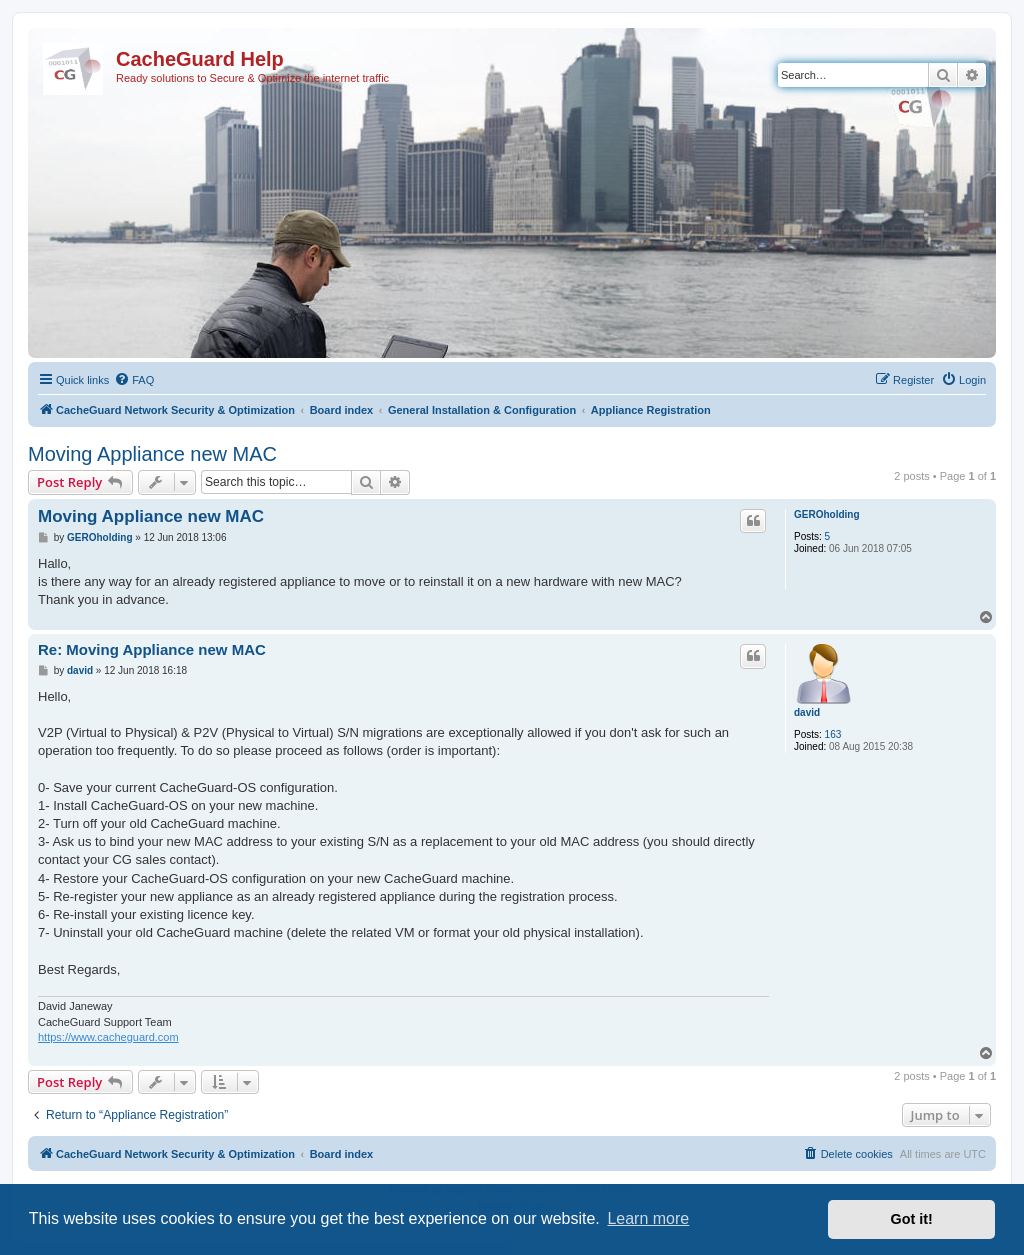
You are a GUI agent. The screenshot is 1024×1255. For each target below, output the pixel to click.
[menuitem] (134, 380)
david (807, 712)
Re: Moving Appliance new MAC (152, 649)
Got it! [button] (912, 1219)
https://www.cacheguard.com (108, 1037)
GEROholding (827, 514)
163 (833, 734)
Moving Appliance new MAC (152, 454)
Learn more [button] (648, 1218)
